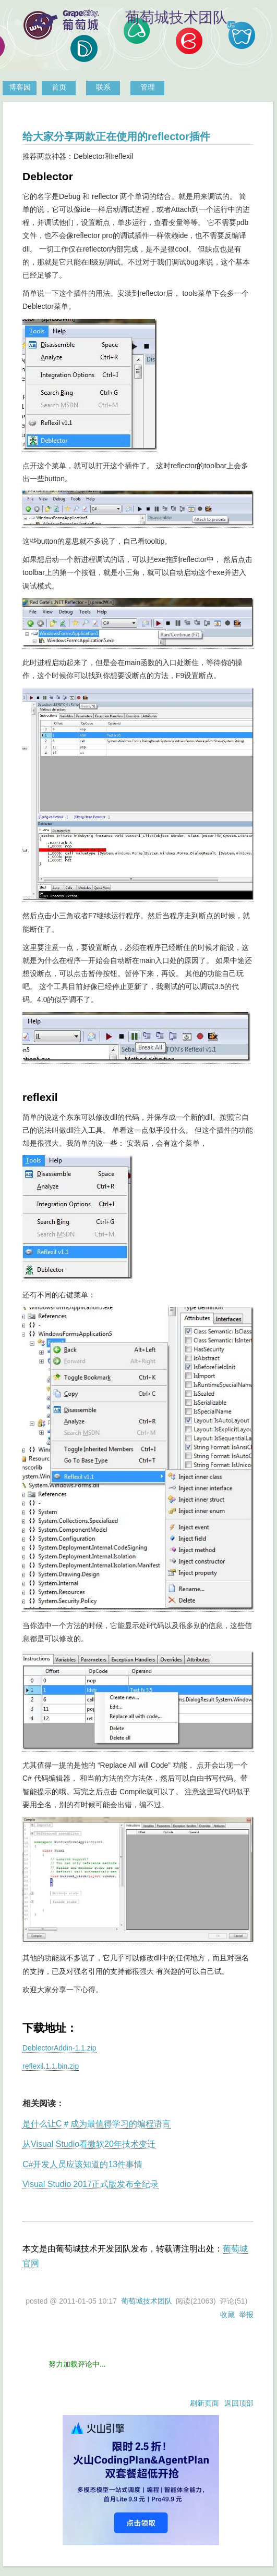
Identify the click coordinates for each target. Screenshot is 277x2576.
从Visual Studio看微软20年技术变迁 (88, 2144)
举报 (246, 2314)
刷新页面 (204, 2403)
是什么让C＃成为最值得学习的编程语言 (96, 2123)
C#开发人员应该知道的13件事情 (82, 2164)
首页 (59, 87)
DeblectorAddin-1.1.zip (59, 2048)
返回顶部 (239, 2403)
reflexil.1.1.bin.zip (50, 2066)
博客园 (20, 87)
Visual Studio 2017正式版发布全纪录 (90, 2184)
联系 (103, 87)
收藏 (227, 2314)
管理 (147, 87)
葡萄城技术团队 (146, 2301)
